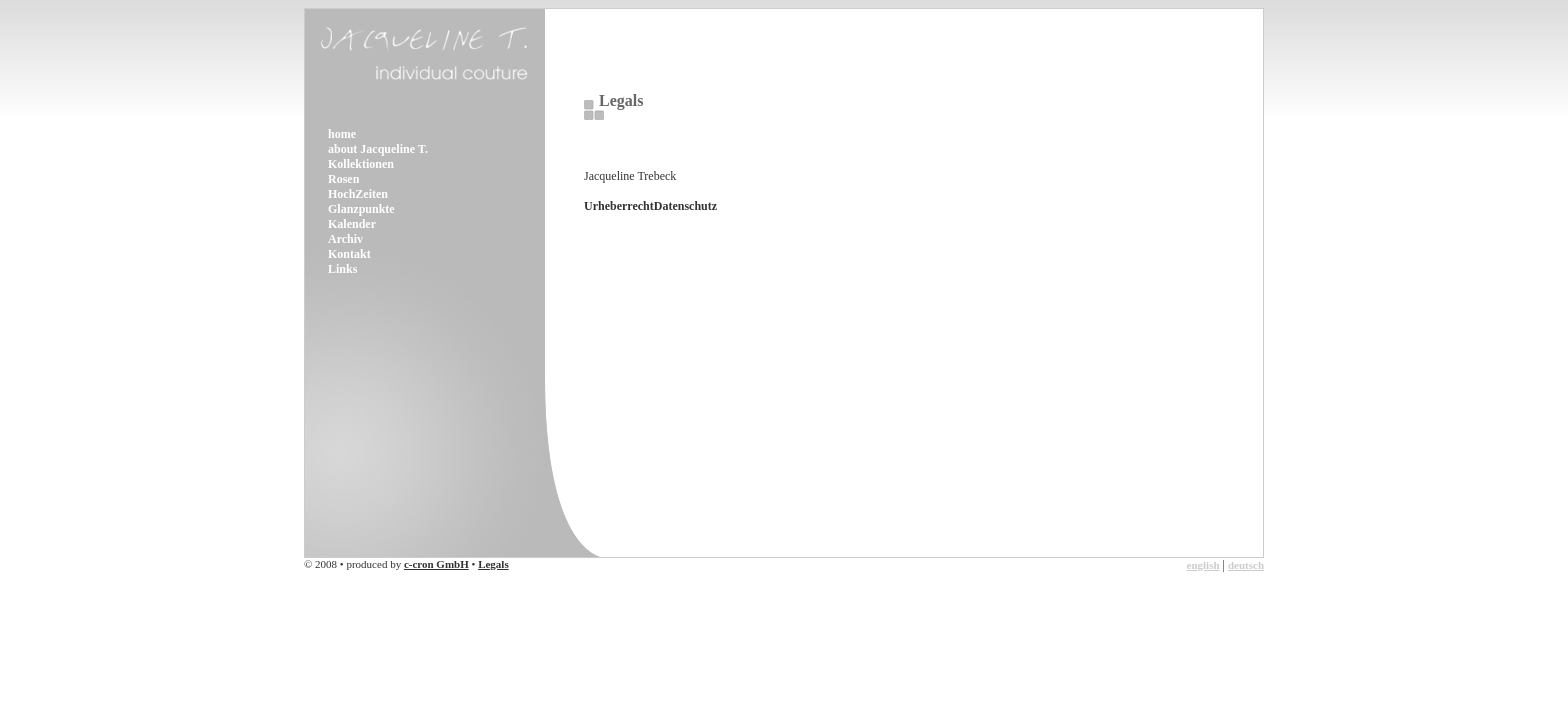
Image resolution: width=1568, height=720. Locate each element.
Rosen (343, 179)
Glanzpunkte (361, 209)
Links (342, 269)
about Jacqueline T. (378, 149)
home (342, 134)
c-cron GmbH (436, 564)
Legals (493, 564)
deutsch (1246, 565)
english (1203, 565)
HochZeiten (358, 194)
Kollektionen (361, 164)
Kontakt (349, 254)
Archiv (345, 239)
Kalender (352, 224)
